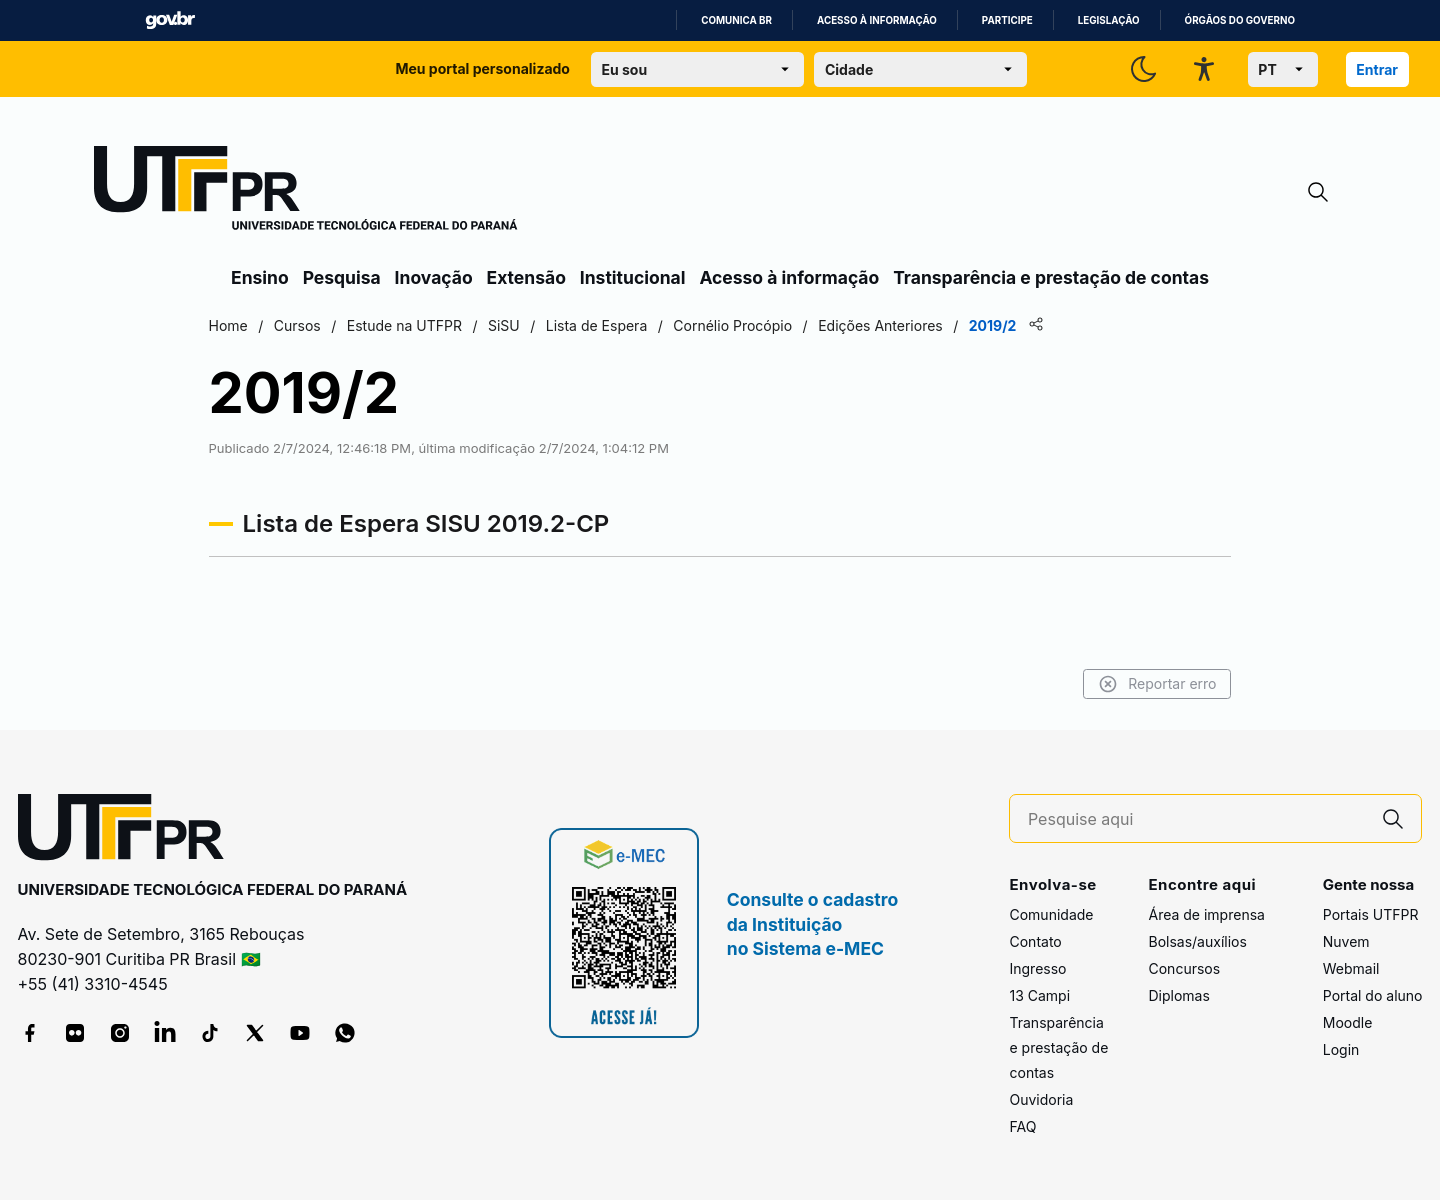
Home (252, 325)
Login (1341, 1049)
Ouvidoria (1041, 1099)
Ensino (260, 277)
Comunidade (1051, 914)
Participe (1007, 20)
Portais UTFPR (1371, 914)
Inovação (434, 277)
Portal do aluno (1373, 995)
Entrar (1377, 69)
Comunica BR (736, 20)
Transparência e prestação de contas (1051, 277)
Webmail (1351, 968)
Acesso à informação (877, 20)
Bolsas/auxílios (1197, 941)
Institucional (633, 277)
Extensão (526, 277)
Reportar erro (1132, 684)
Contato (1035, 941)
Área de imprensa (1206, 914)
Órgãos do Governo (1240, 20)
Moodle (1348, 1022)
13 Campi (1039, 995)
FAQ (1022, 1126)
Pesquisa (342, 277)
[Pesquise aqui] (1197, 819)
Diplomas (1178, 995)
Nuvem (1346, 941)
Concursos (1184, 968)
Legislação (1109, 20)
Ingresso (1037, 968)
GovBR (170, 20)
